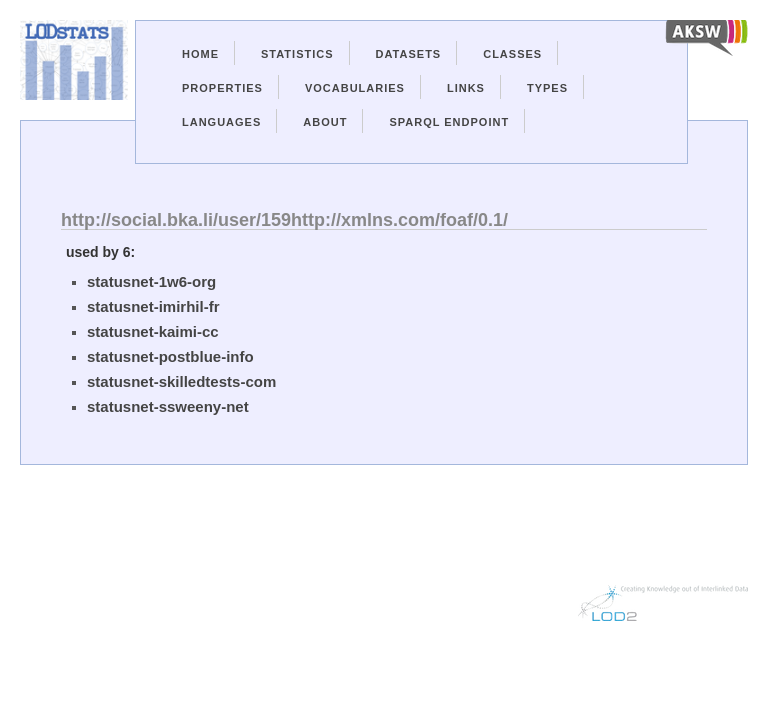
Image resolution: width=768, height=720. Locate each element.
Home (200, 54)
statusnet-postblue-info (170, 356)
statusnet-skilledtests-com (181, 381)
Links (466, 88)
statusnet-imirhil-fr (153, 306)
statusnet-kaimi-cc (153, 331)
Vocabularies (355, 88)
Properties (222, 88)
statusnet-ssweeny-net (168, 406)
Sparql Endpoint (449, 122)
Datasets (409, 54)
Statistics (297, 54)
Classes (512, 54)
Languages (221, 122)
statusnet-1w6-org (151, 281)
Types (547, 88)
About (325, 122)
